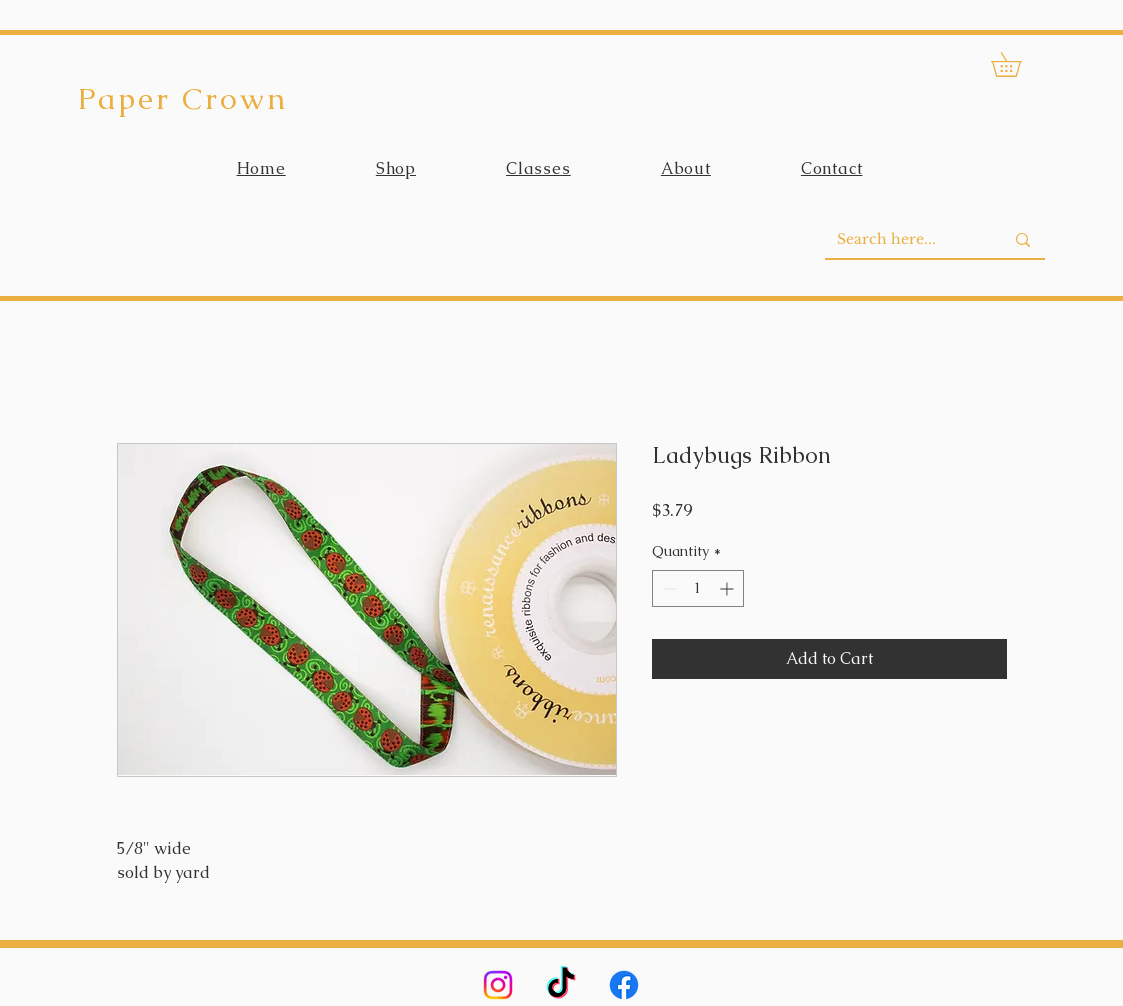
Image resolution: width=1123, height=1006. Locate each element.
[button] (1018, 64)
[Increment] (728, 588)
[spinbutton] (698, 588)
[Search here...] (905, 240)
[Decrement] (667, 588)
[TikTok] (561, 985)
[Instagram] (498, 985)
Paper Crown (183, 98)
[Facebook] (624, 985)
